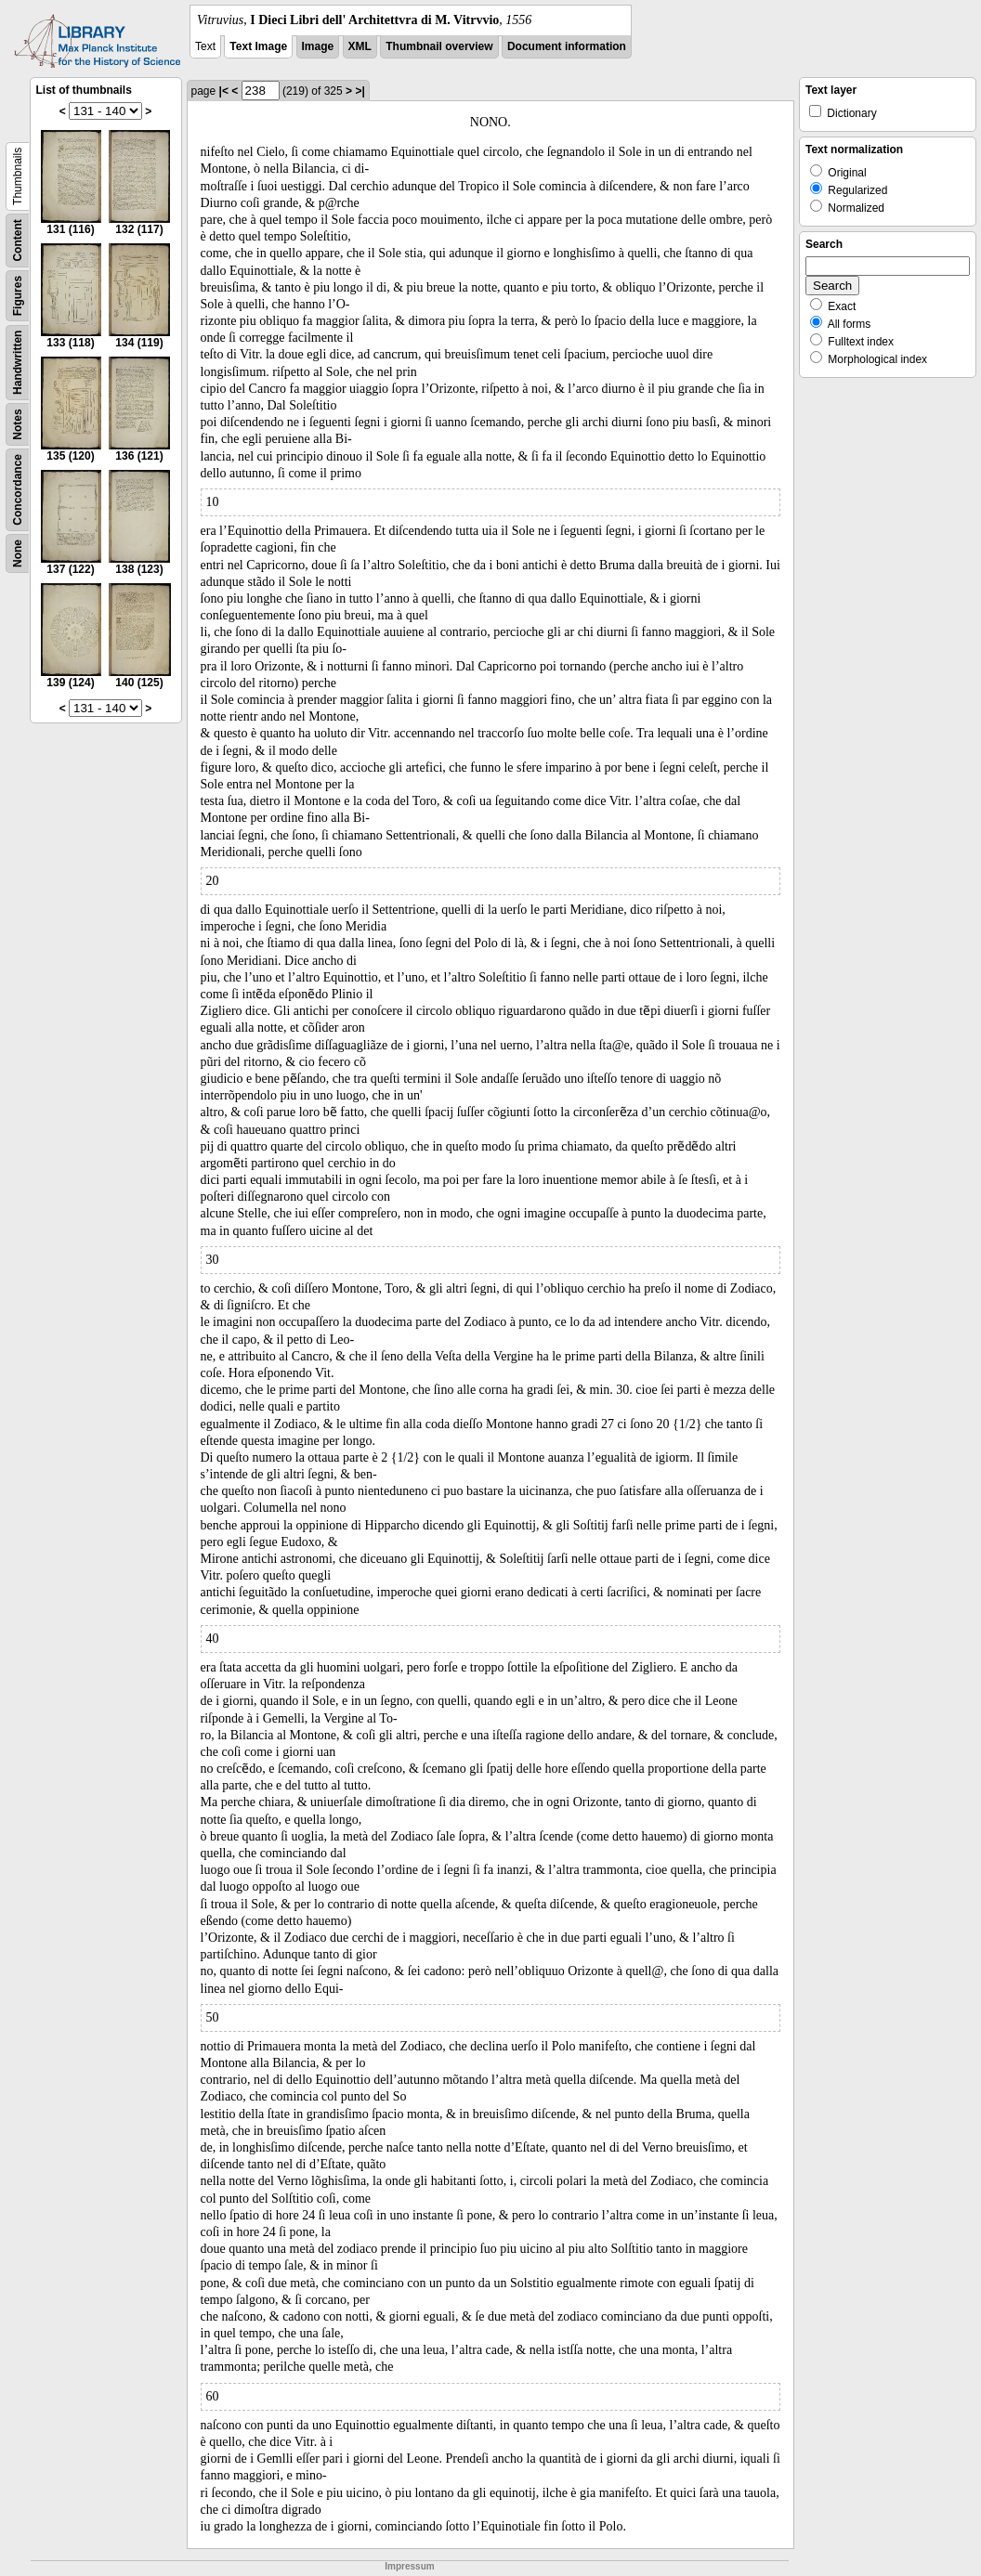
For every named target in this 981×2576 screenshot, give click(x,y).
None (17, 553)
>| (359, 91)
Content (17, 240)
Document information (566, 46)
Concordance (17, 490)
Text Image (258, 46)
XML (360, 46)
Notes (17, 424)
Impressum (409, 2566)
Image (318, 46)
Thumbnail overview (439, 46)
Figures (17, 296)
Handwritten (17, 363)
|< (224, 91)
